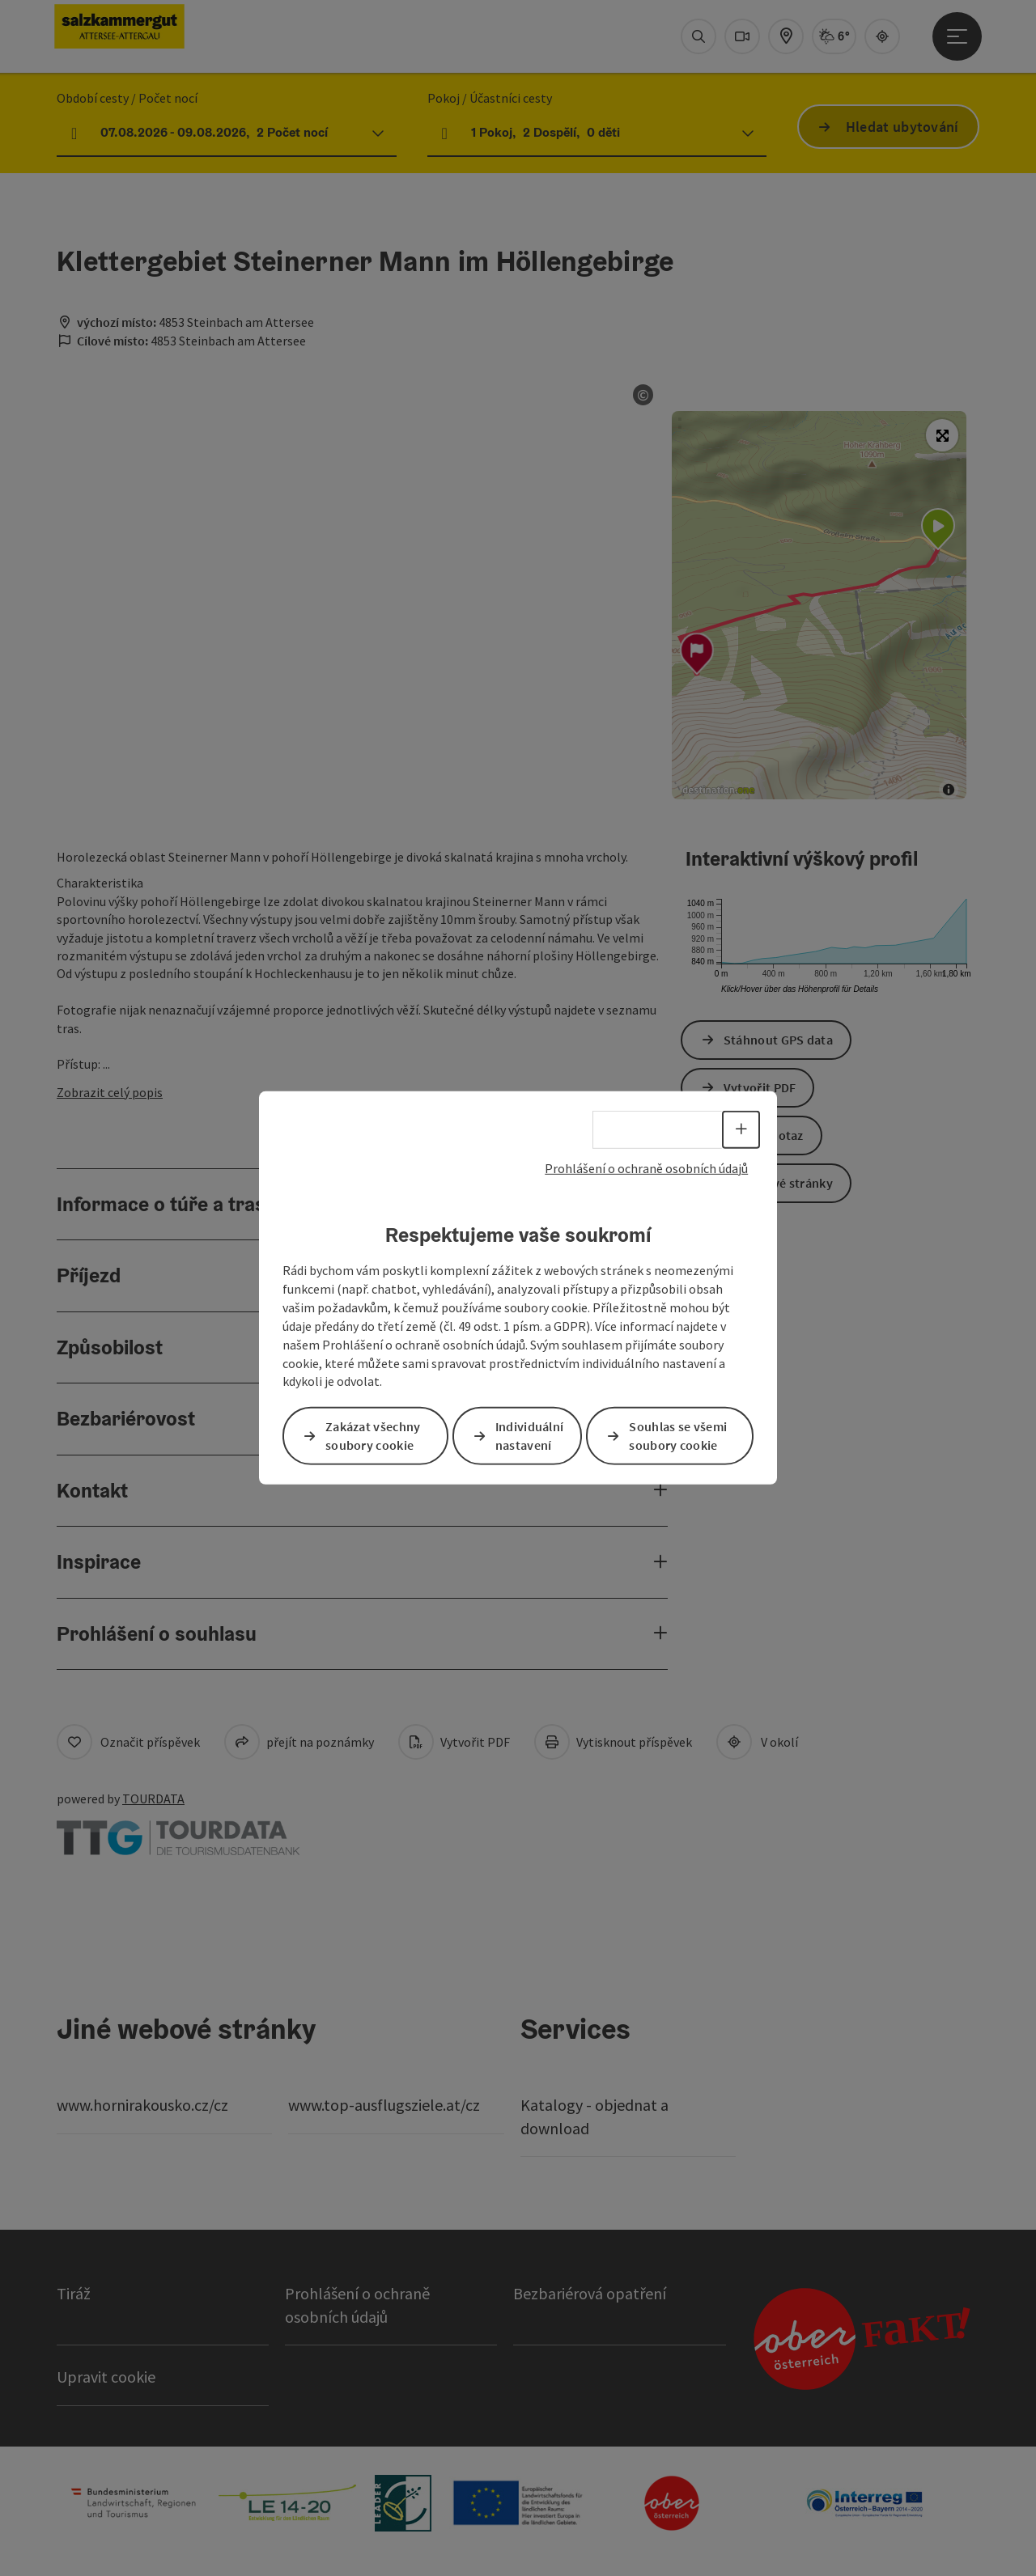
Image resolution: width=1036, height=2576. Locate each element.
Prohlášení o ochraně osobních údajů (646, 1168)
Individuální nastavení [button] (529, 1435)
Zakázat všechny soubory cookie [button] (373, 1435)
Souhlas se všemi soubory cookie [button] (678, 1435)
